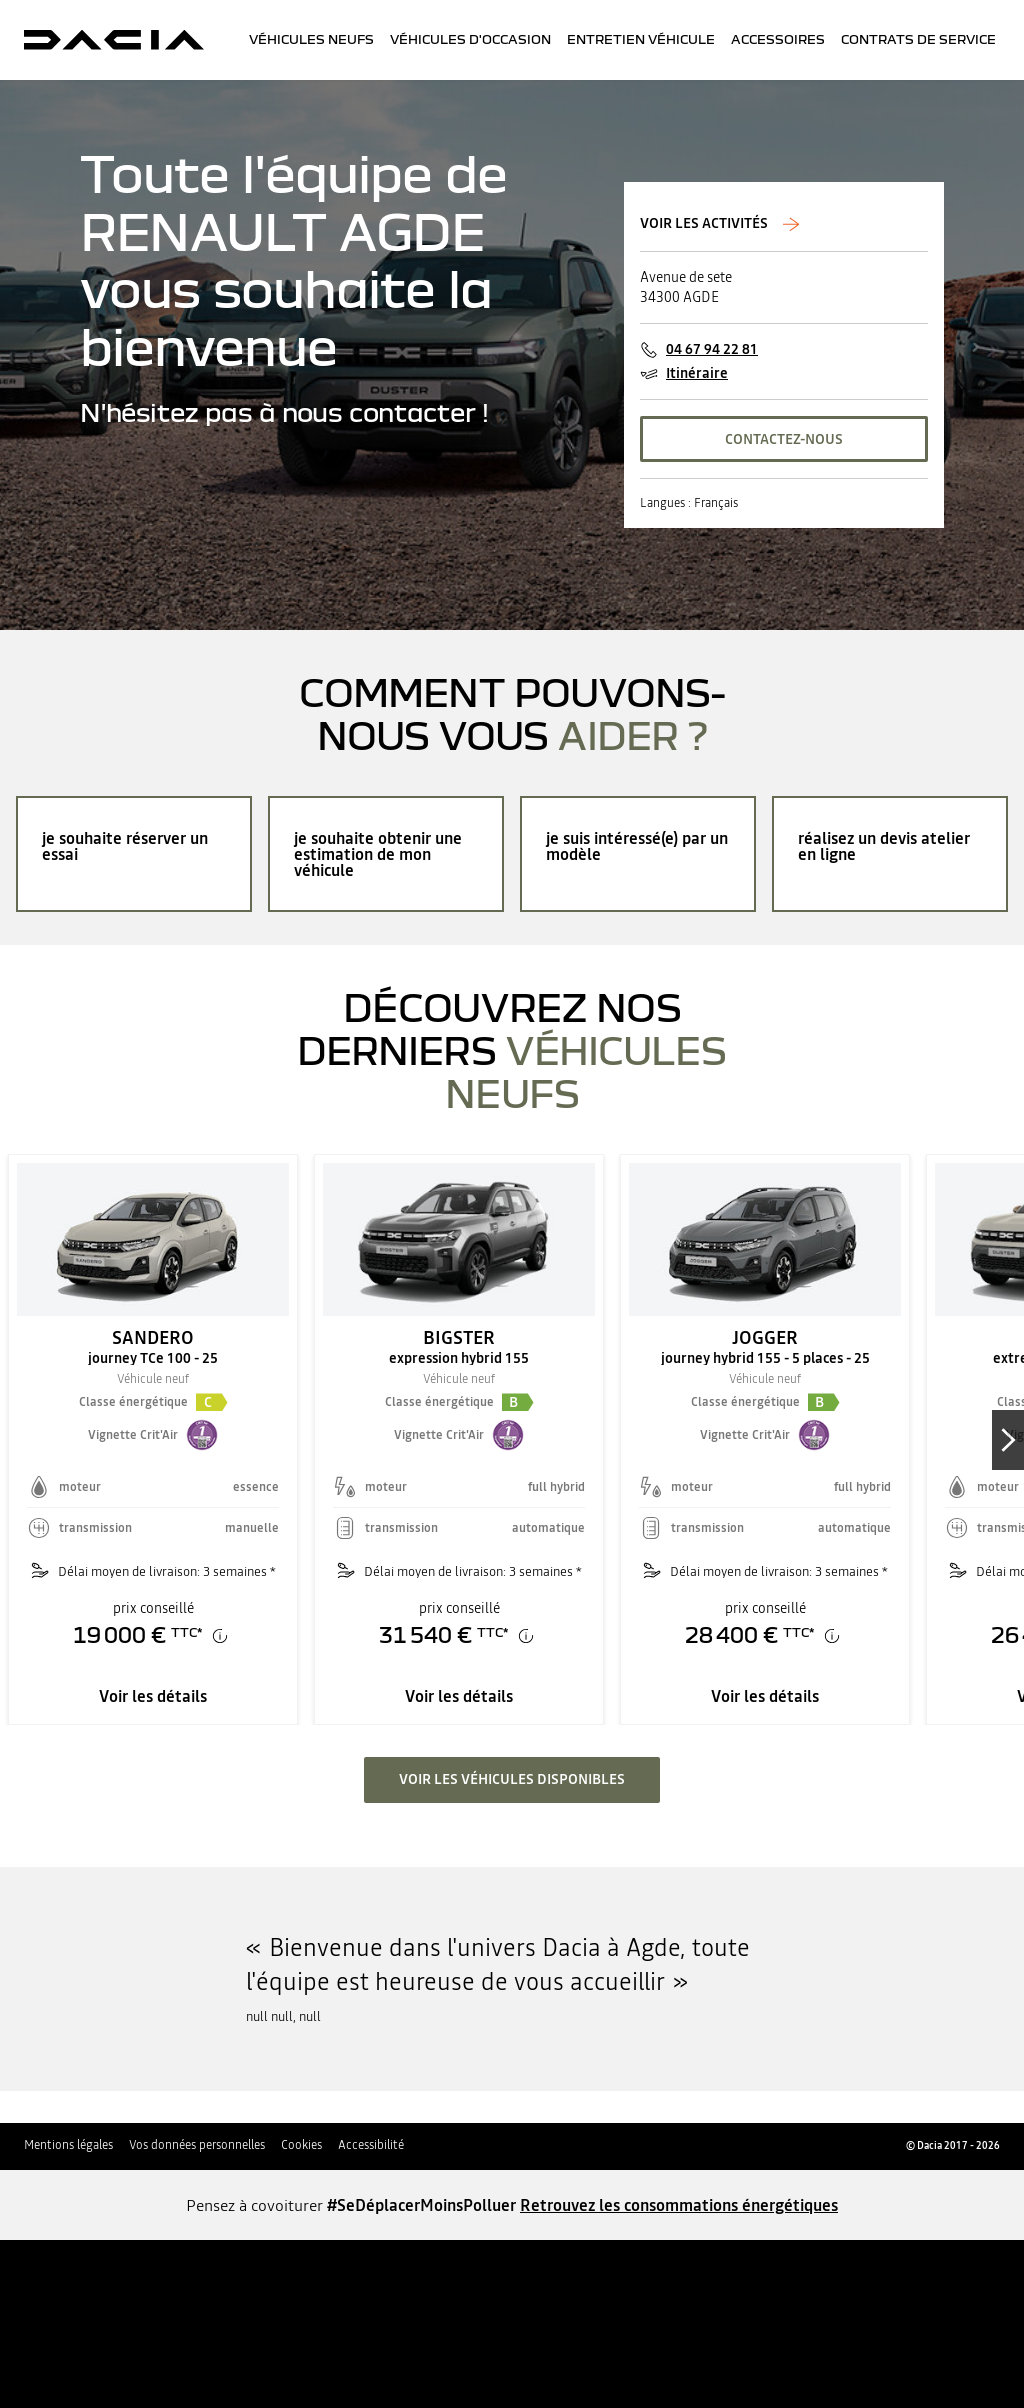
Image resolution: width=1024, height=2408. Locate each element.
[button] (212, 1402)
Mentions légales (68, 2145)
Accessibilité (371, 2145)
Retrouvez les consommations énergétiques (679, 2205)
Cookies (301, 2145)
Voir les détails (153, 1696)
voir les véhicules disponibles (512, 1779)
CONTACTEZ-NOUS (784, 439)
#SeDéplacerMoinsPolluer (421, 2205)
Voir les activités (705, 223)
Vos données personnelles (197, 2145)
